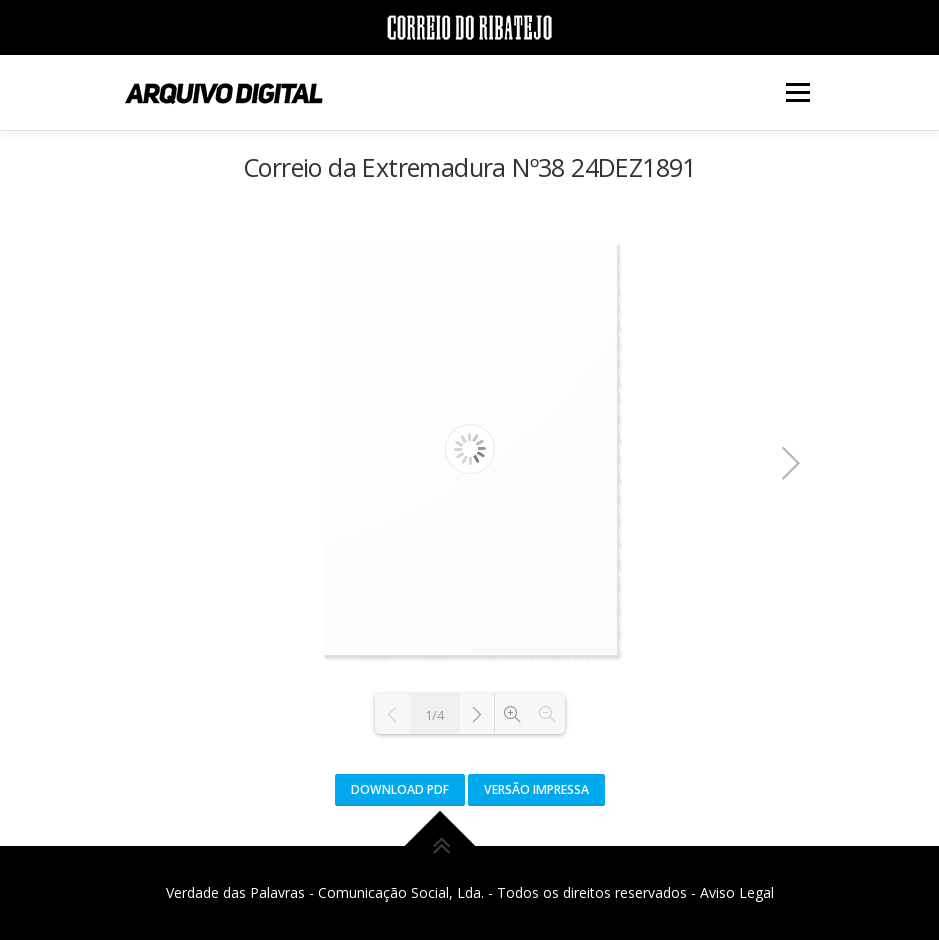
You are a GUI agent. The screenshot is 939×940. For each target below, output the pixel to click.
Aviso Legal (737, 892)
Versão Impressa (536, 789)
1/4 (434, 715)
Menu (797, 92)
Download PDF (400, 789)
